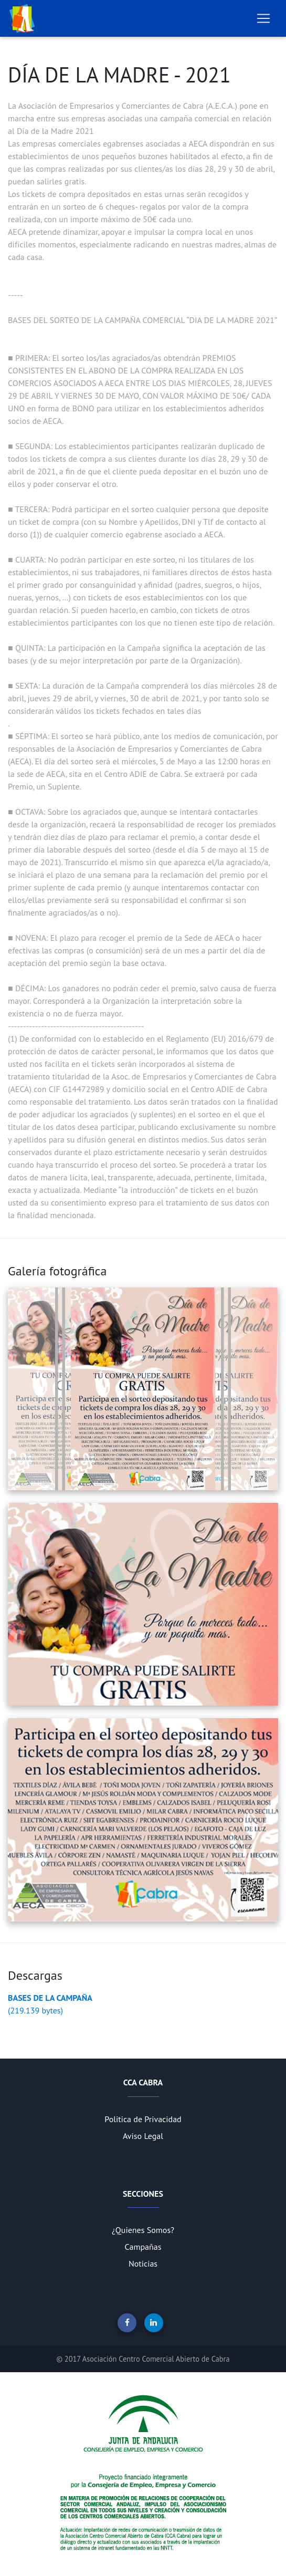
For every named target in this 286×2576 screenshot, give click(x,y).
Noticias (143, 2263)
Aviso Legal (143, 2136)
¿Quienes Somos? (143, 2230)
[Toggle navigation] (263, 18)
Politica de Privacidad (142, 2119)
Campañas (143, 2246)
